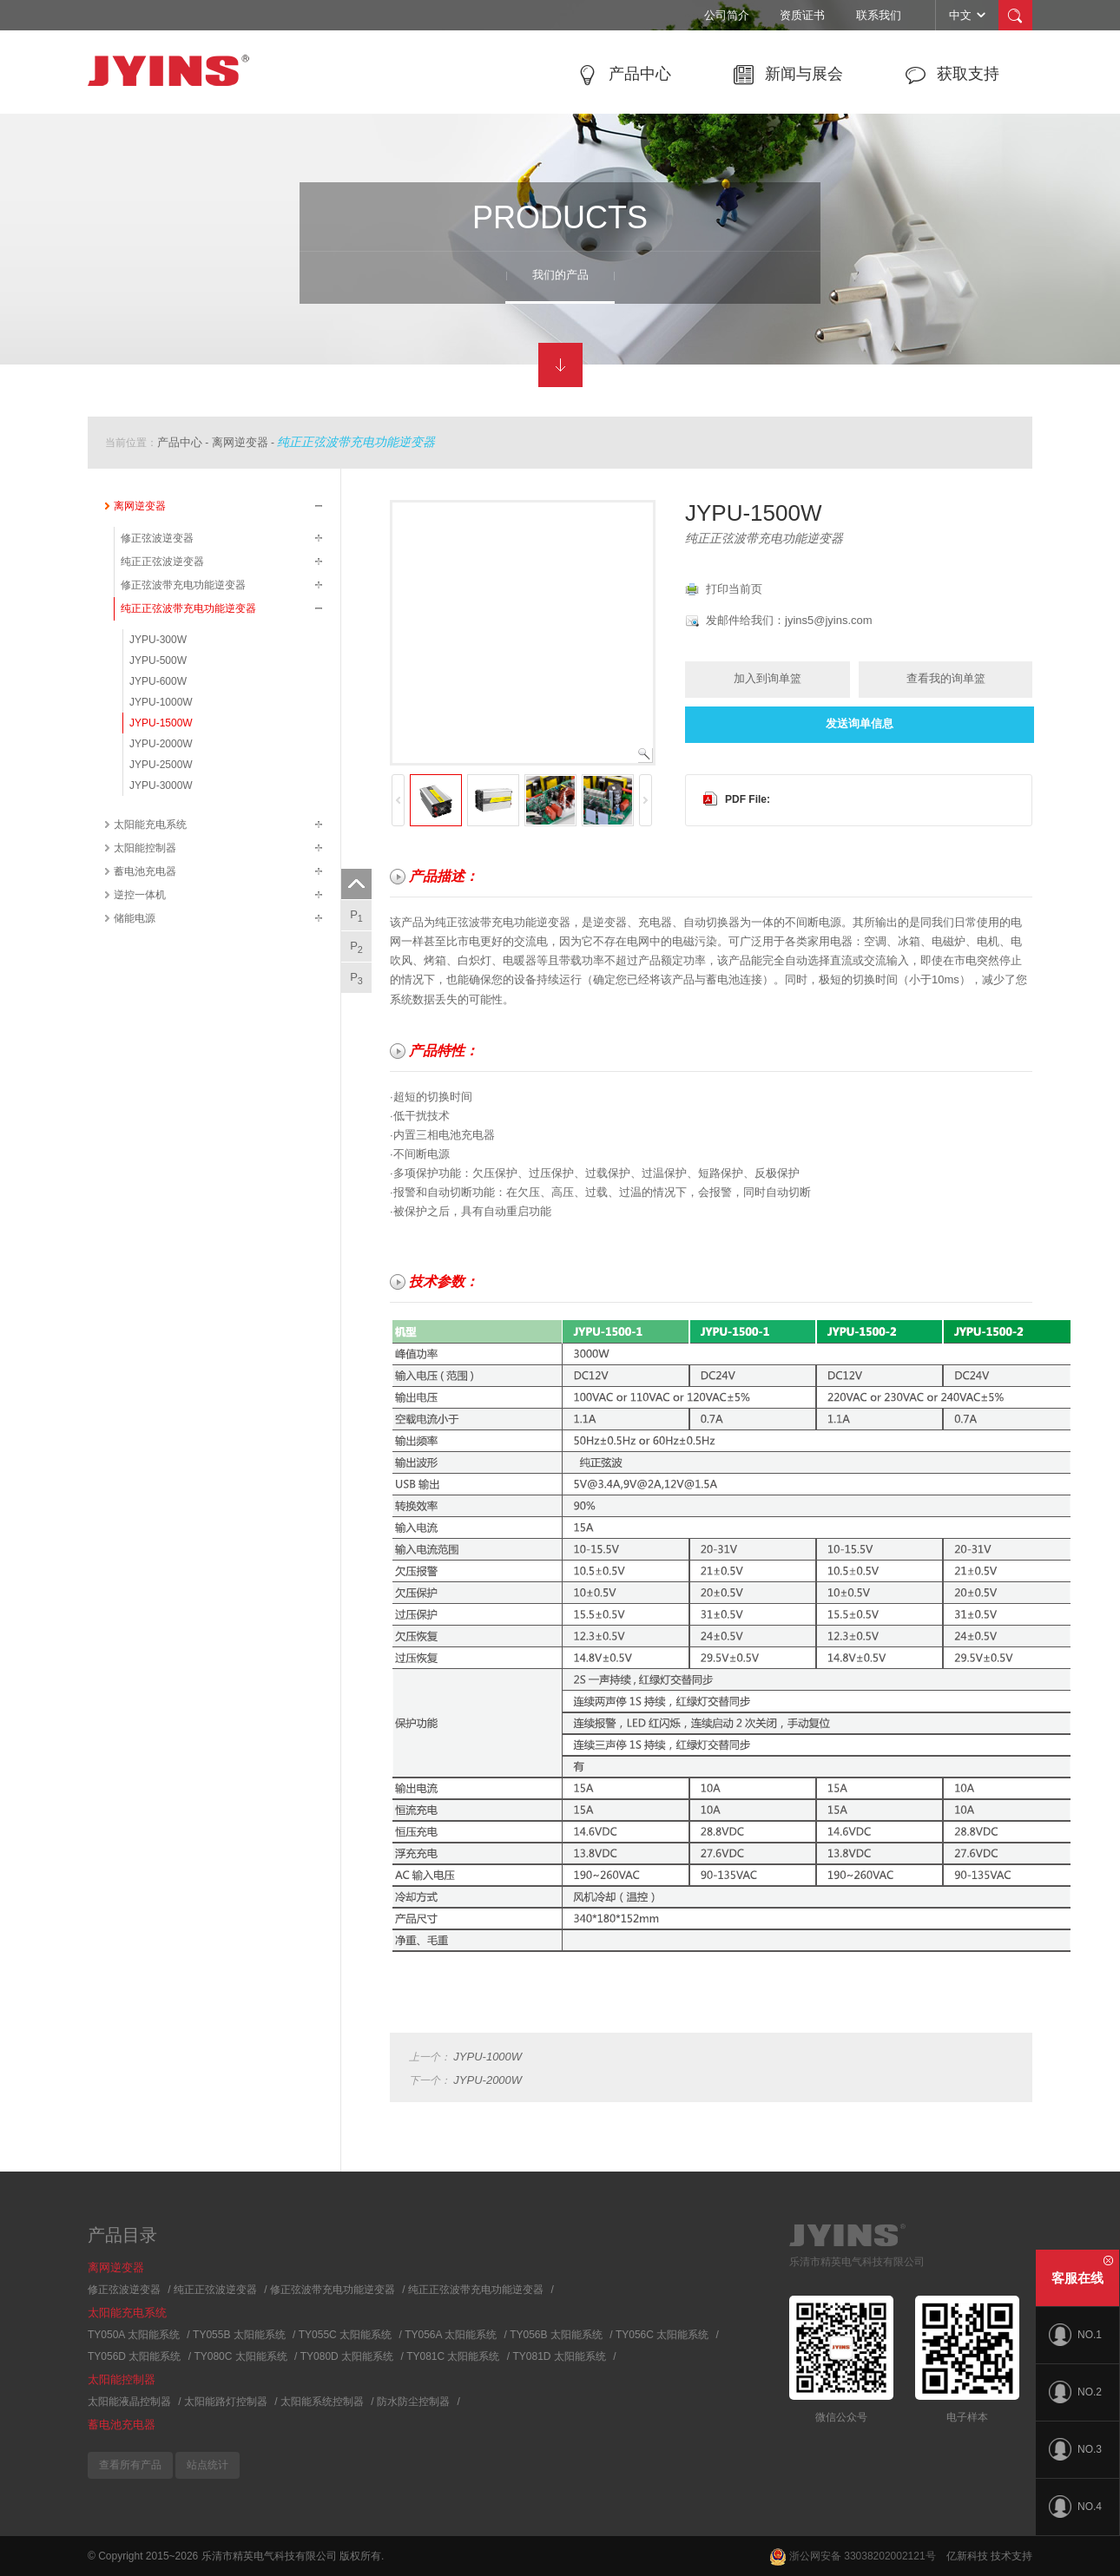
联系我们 (878, 15)
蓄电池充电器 (145, 871)
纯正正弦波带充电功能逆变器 (356, 442)
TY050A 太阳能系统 (134, 2335)
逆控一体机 (140, 895)
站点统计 (207, 2465)
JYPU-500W (158, 660)
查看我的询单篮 (945, 678)
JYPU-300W (158, 640)
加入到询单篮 (767, 678)
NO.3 (1075, 2449)
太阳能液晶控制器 (129, 2401)
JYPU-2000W (161, 744)
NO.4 (1075, 2506)
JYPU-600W (158, 681)
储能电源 (134, 918)
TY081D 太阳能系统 (559, 2356)
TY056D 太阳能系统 (134, 2356)
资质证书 (802, 15)
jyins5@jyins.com (829, 620)
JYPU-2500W (161, 765)
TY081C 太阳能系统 (452, 2356)
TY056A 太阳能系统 (451, 2335)
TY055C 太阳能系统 (345, 2335)
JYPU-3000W (161, 785)
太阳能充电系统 (150, 824)
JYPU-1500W (161, 723)
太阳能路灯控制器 (225, 2401)
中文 (968, 15)
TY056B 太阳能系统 (556, 2335)
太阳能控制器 (145, 848)
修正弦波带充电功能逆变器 (183, 585)
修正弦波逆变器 (157, 538)
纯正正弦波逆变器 (162, 561)
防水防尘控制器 (413, 2401)
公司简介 (726, 15)
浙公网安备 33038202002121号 (852, 2556)
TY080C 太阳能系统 (240, 2356)
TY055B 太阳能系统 (239, 2335)
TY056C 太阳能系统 (662, 2335)
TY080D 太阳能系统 (346, 2356)
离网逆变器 (240, 442)
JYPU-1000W (161, 702)
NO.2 (1075, 2392)
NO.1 (1075, 2334)
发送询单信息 (859, 723)
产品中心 (179, 442)
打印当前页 (734, 588)
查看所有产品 (130, 2465)
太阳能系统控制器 (322, 2401)
